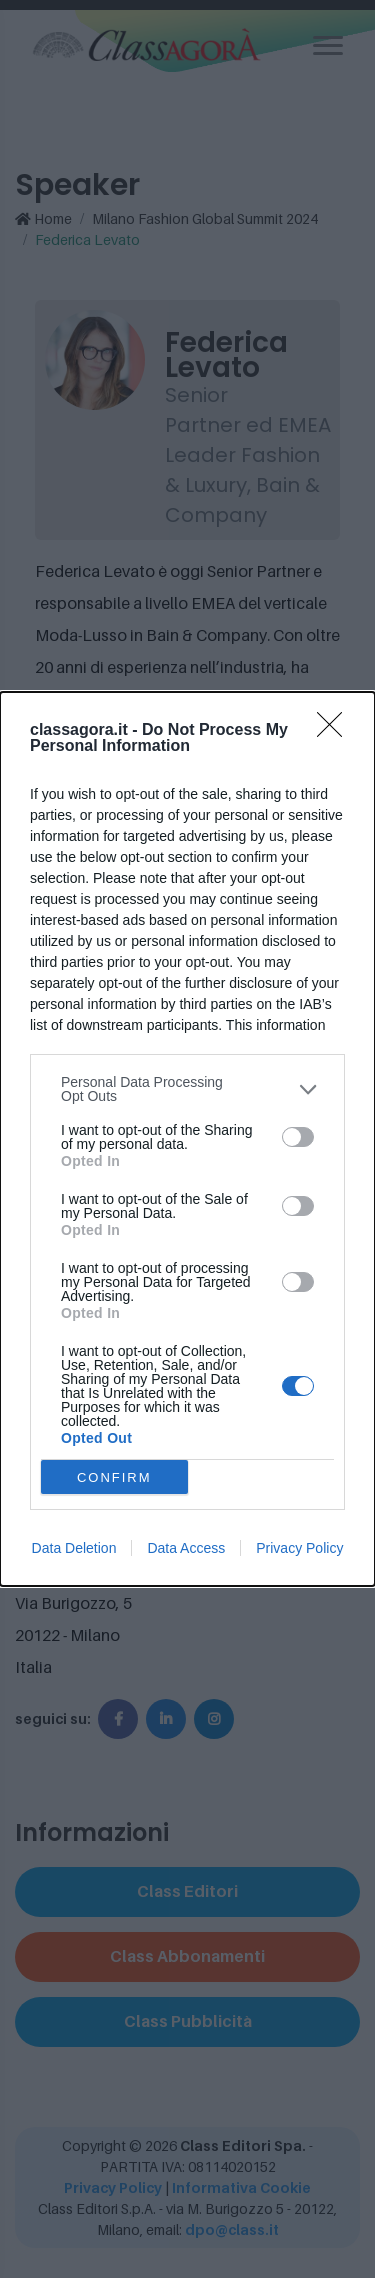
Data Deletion (74, 1548)
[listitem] (187, 1089)
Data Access (186, 1548)
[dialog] (187, 1139)
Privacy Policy (299, 1548)
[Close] (336, 731)
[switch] (298, 1137)
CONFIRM (114, 1477)
